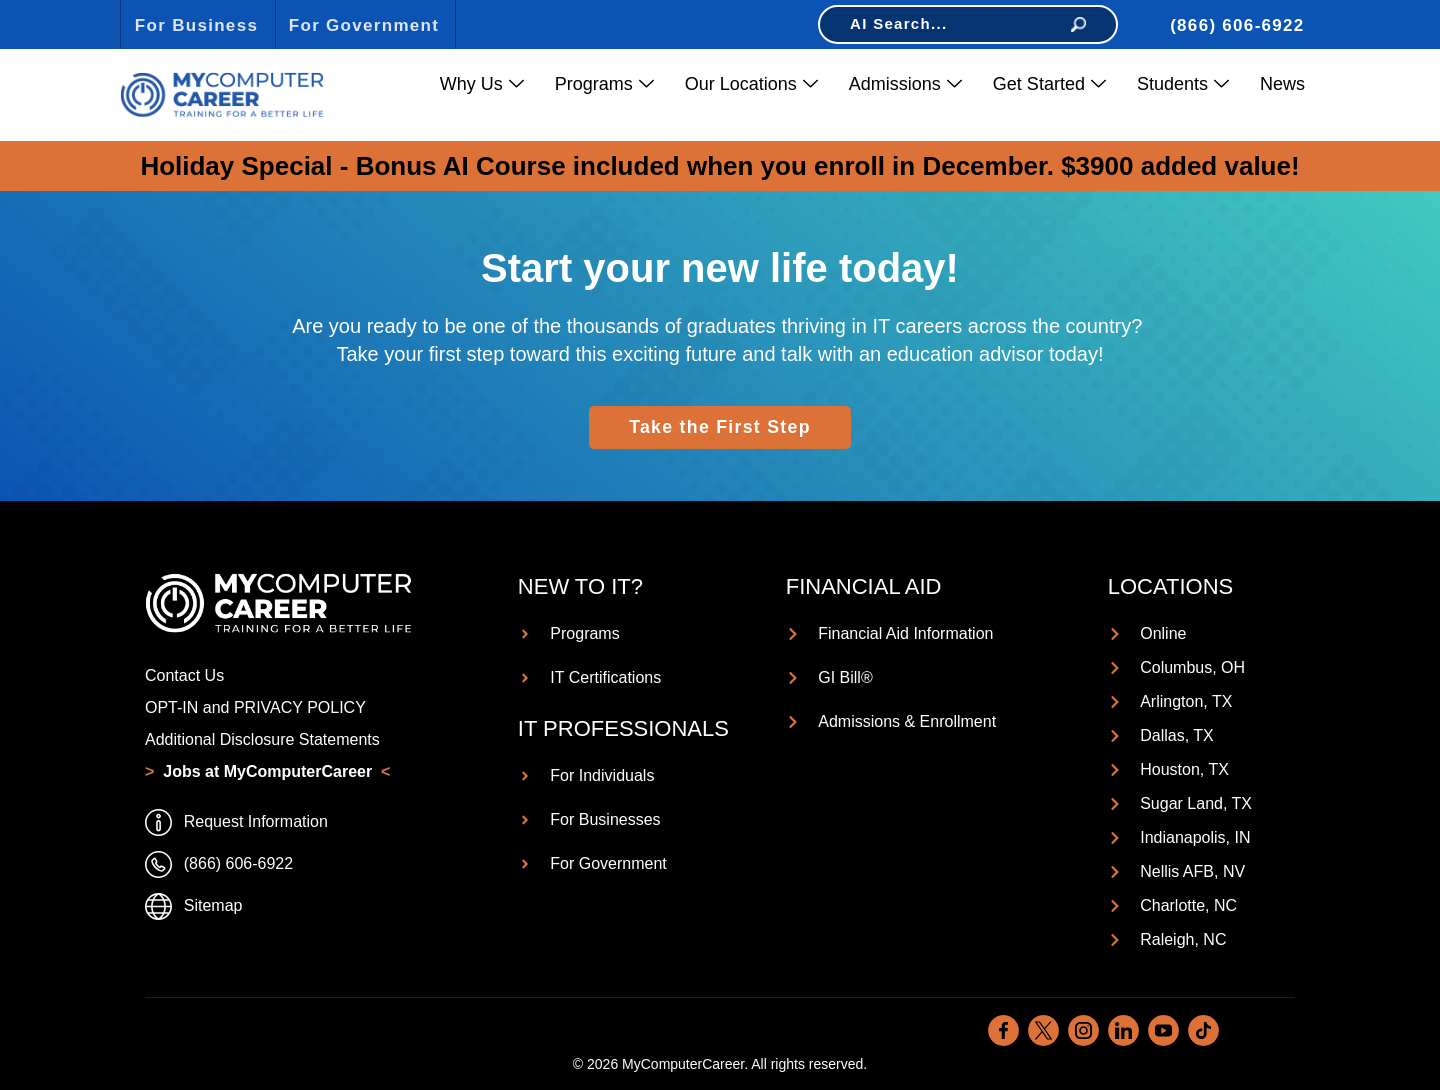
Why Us (482, 84)
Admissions (905, 84)
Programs (604, 84)
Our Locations (751, 84)
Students (1183, 84)
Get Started (1049, 84)
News (1282, 84)
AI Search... (968, 23)
